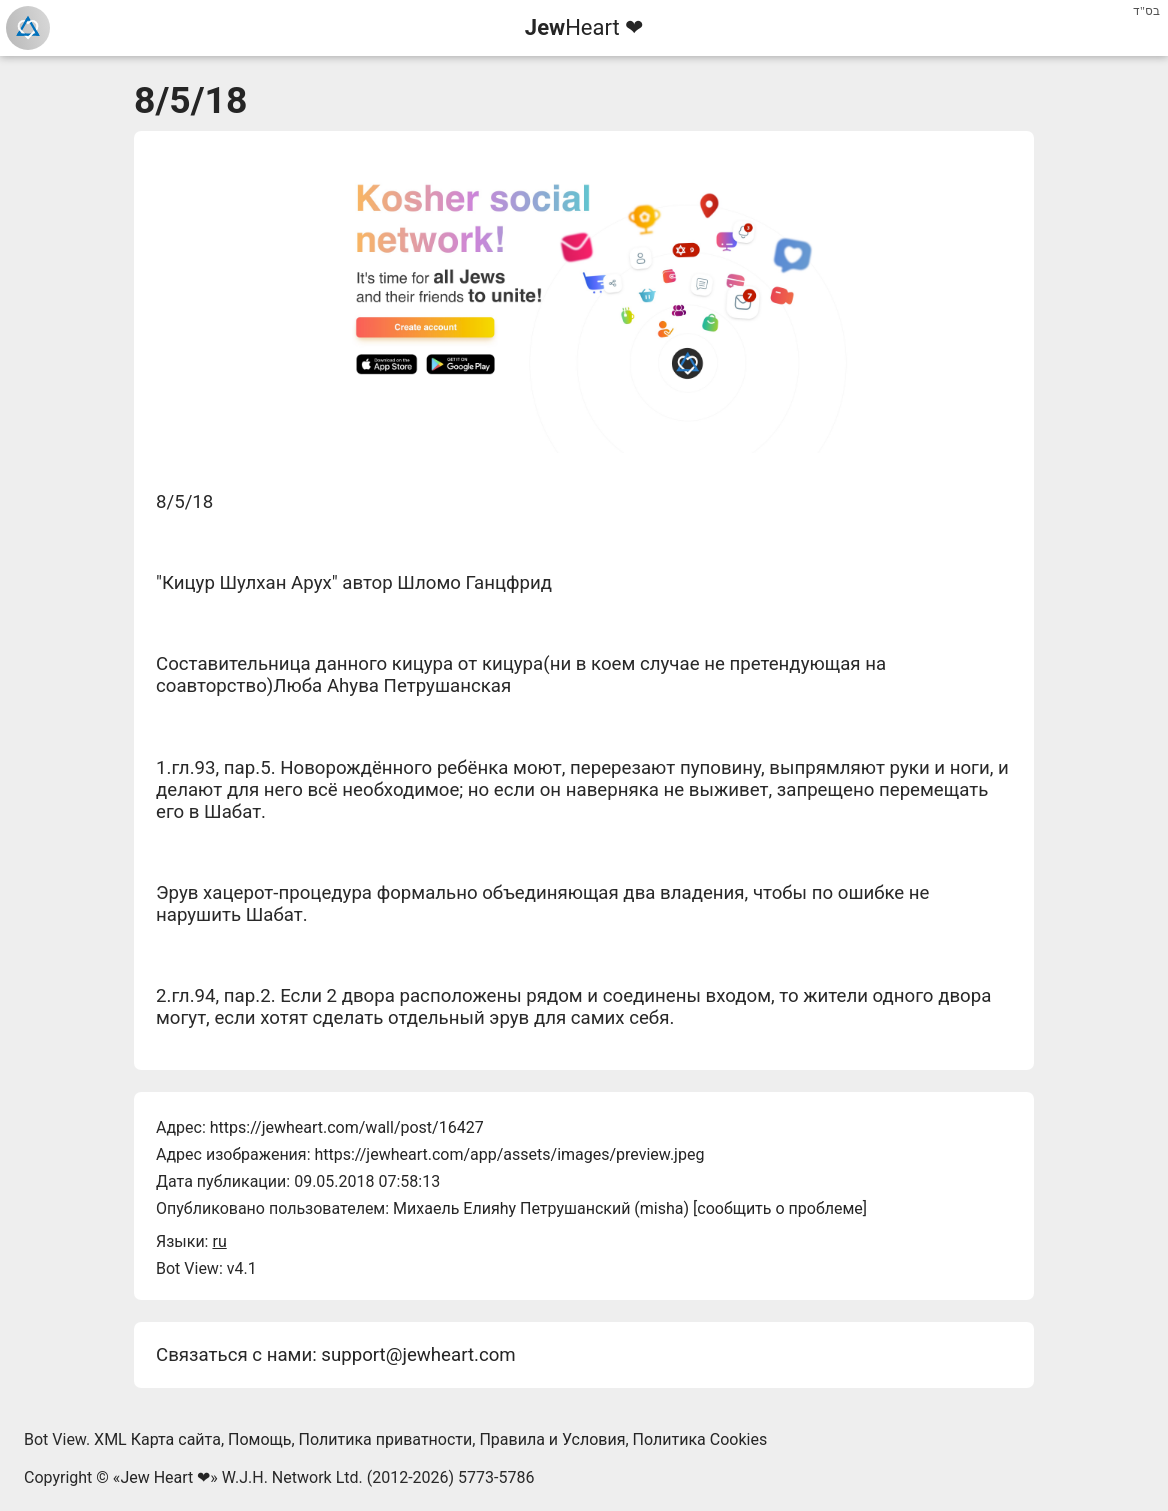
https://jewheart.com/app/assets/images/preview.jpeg (509, 1154)
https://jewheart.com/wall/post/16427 (347, 1127)
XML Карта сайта (157, 1439)
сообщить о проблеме (780, 1208)
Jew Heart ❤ (165, 1477)
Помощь (259, 1439)
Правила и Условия (552, 1439)
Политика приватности (386, 1439)
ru (219, 1241)
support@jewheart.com (418, 1355)
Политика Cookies (700, 1439)
